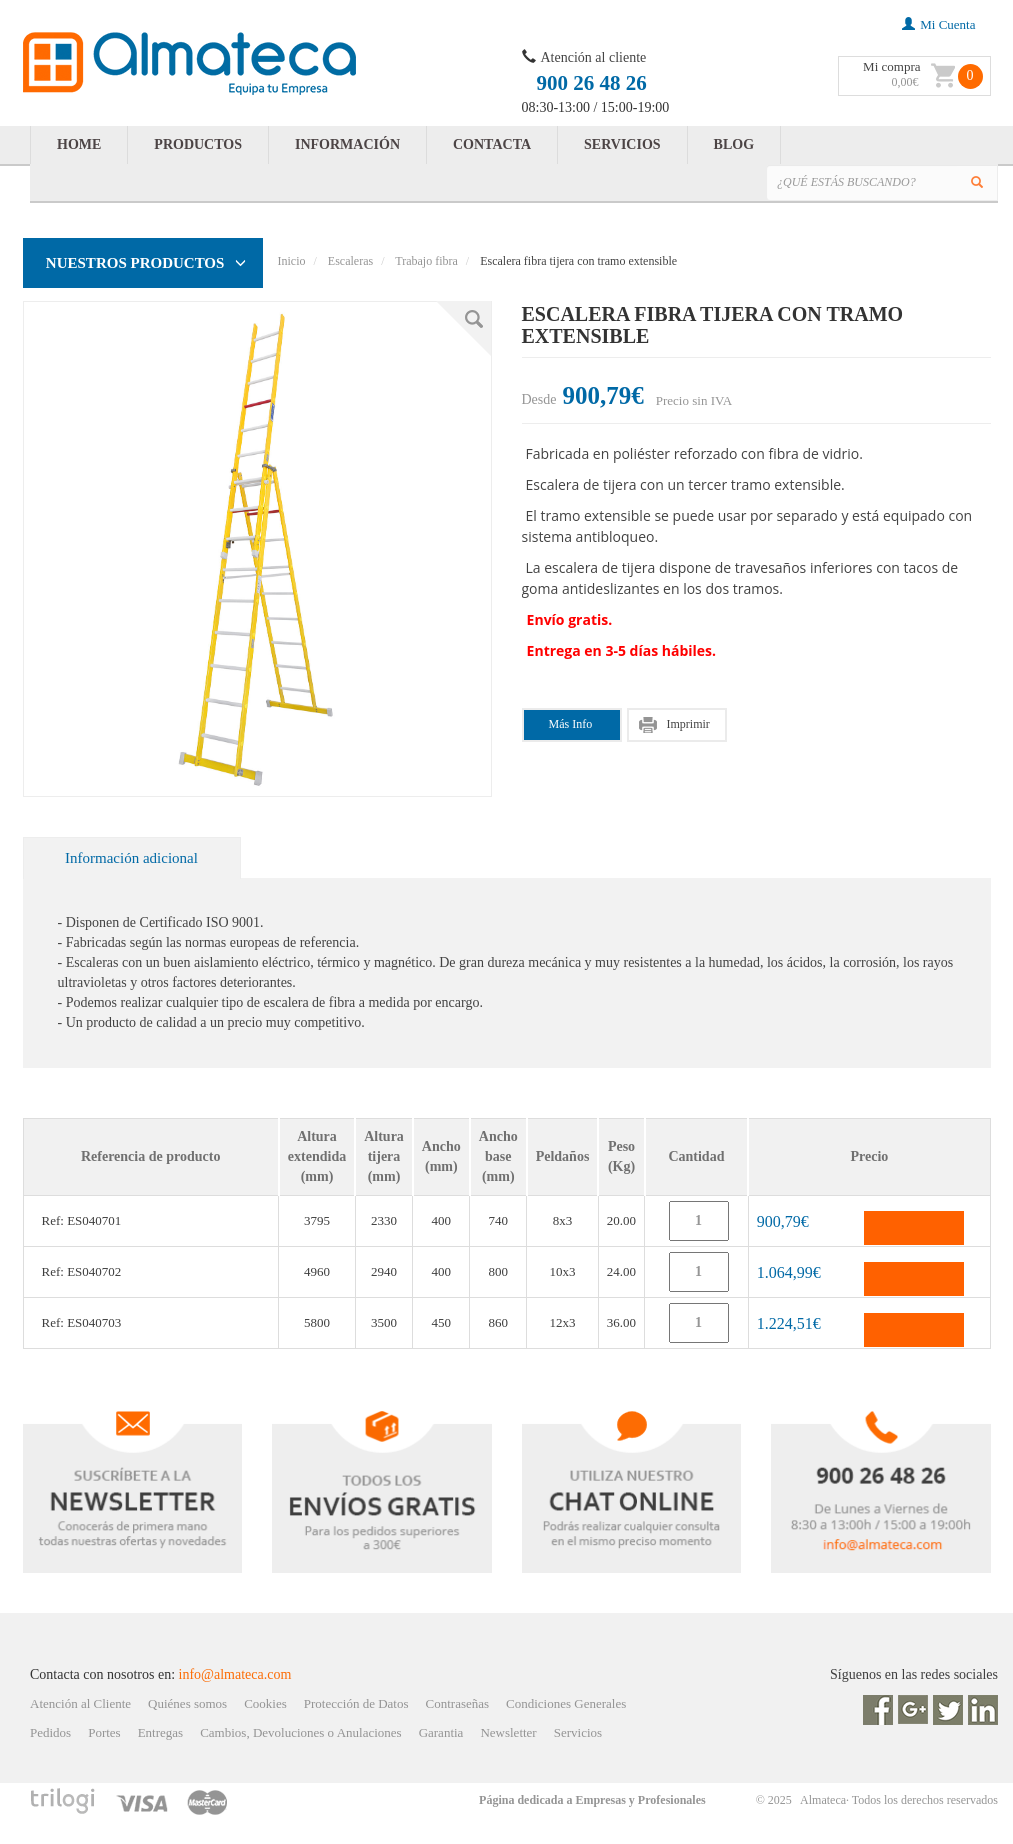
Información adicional (131, 858)
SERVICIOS (622, 144)
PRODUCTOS (198, 144)
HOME (79, 144)
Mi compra (891, 66)
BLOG (734, 144)
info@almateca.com (235, 1674)
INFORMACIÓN (347, 144)
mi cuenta (938, 24)
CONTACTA (492, 144)
